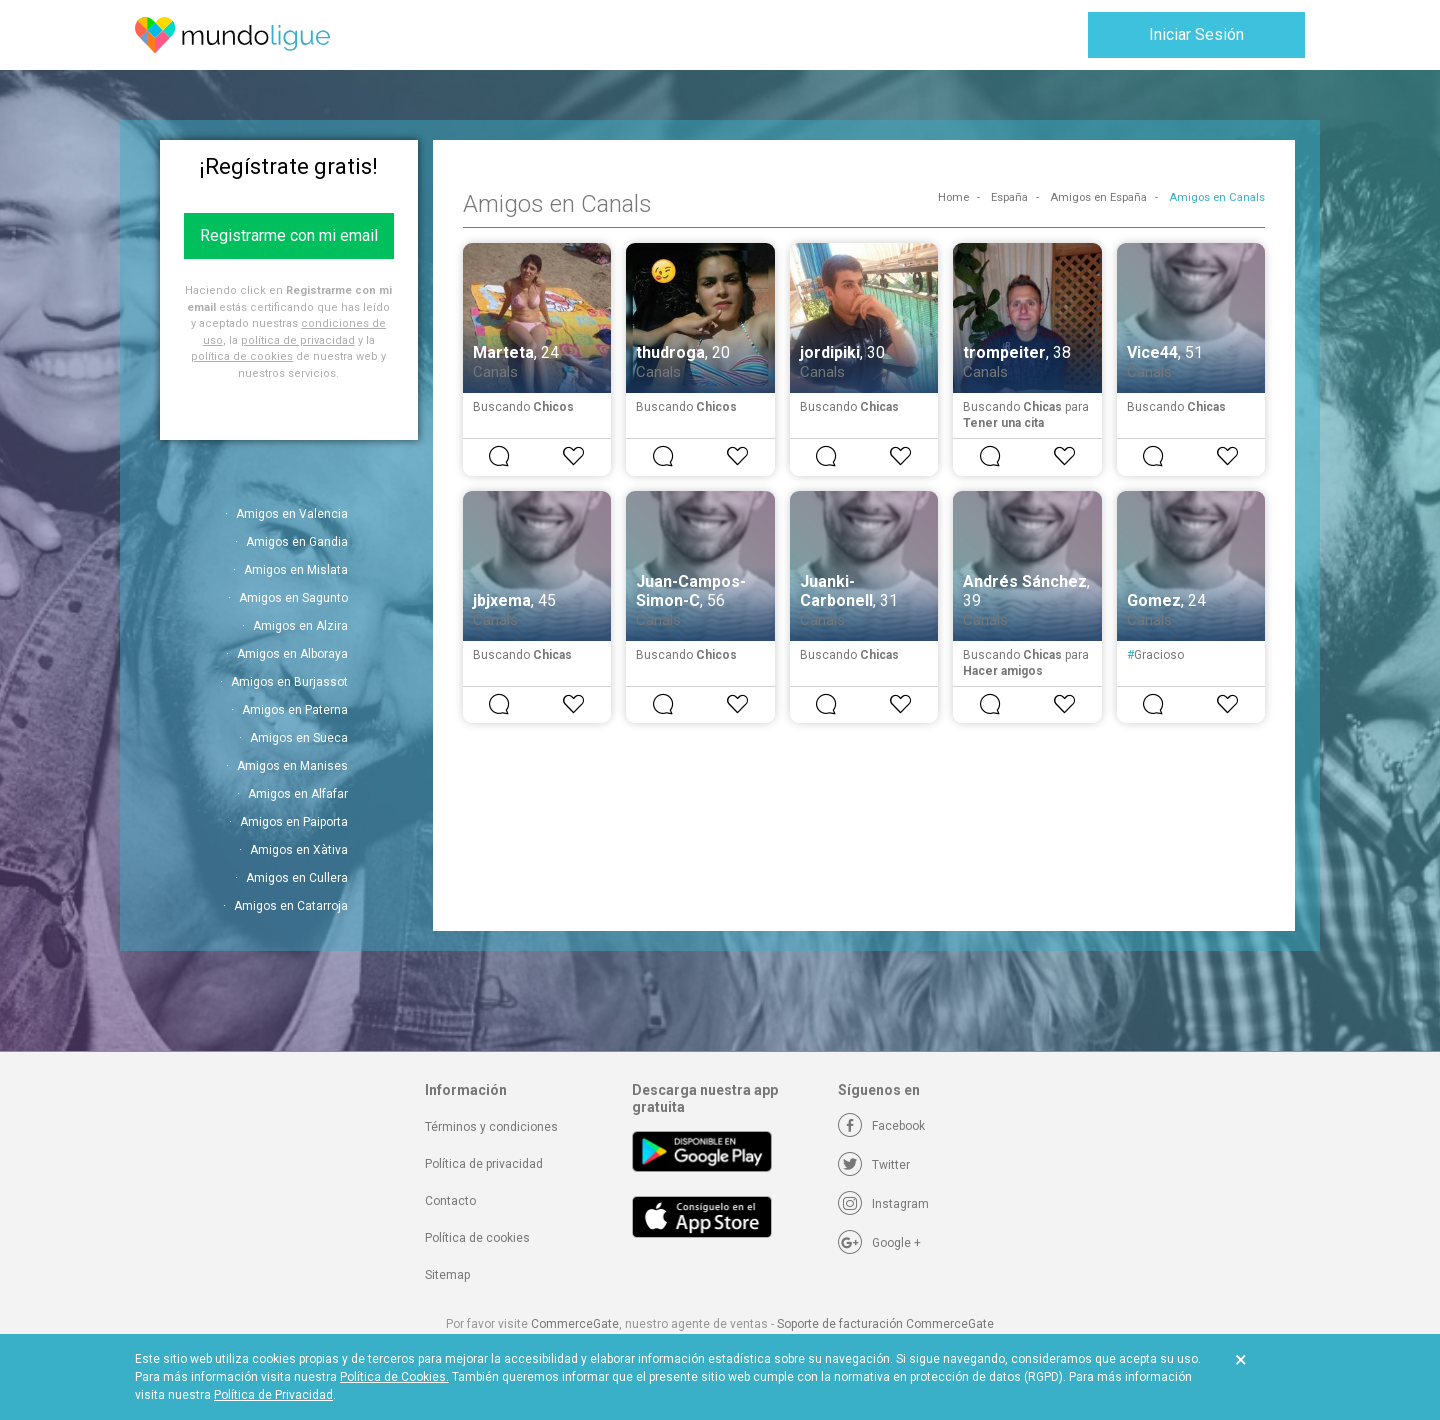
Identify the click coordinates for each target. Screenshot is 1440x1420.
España (1009, 197)
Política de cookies (477, 1238)
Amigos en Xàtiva (299, 850)
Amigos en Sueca (299, 738)
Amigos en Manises (292, 766)
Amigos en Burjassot (289, 682)
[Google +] (879, 1243)
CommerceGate (575, 1324)
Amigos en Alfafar (298, 794)
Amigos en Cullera (297, 878)
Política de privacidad (484, 1164)
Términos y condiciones (491, 1127)
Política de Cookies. (394, 1377)
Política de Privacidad (273, 1395)
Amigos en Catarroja (291, 906)
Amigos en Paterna (295, 710)
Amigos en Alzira (300, 626)
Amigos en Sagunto (293, 598)
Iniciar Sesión (1196, 34)
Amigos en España (1098, 197)
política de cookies (242, 356)
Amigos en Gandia (297, 542)
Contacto (450, 1201)
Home (953, 197)
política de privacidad (298, 340)
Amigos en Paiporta (294, 822)
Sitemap (447, 1275)
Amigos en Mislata (296, 570)
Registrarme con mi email (289, 235)
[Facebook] (881, 1126)
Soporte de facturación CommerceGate (885, 1324)
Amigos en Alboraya (292, 654)
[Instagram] (883, 1204)
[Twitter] (874, 1165)
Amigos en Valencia (292, 514)
